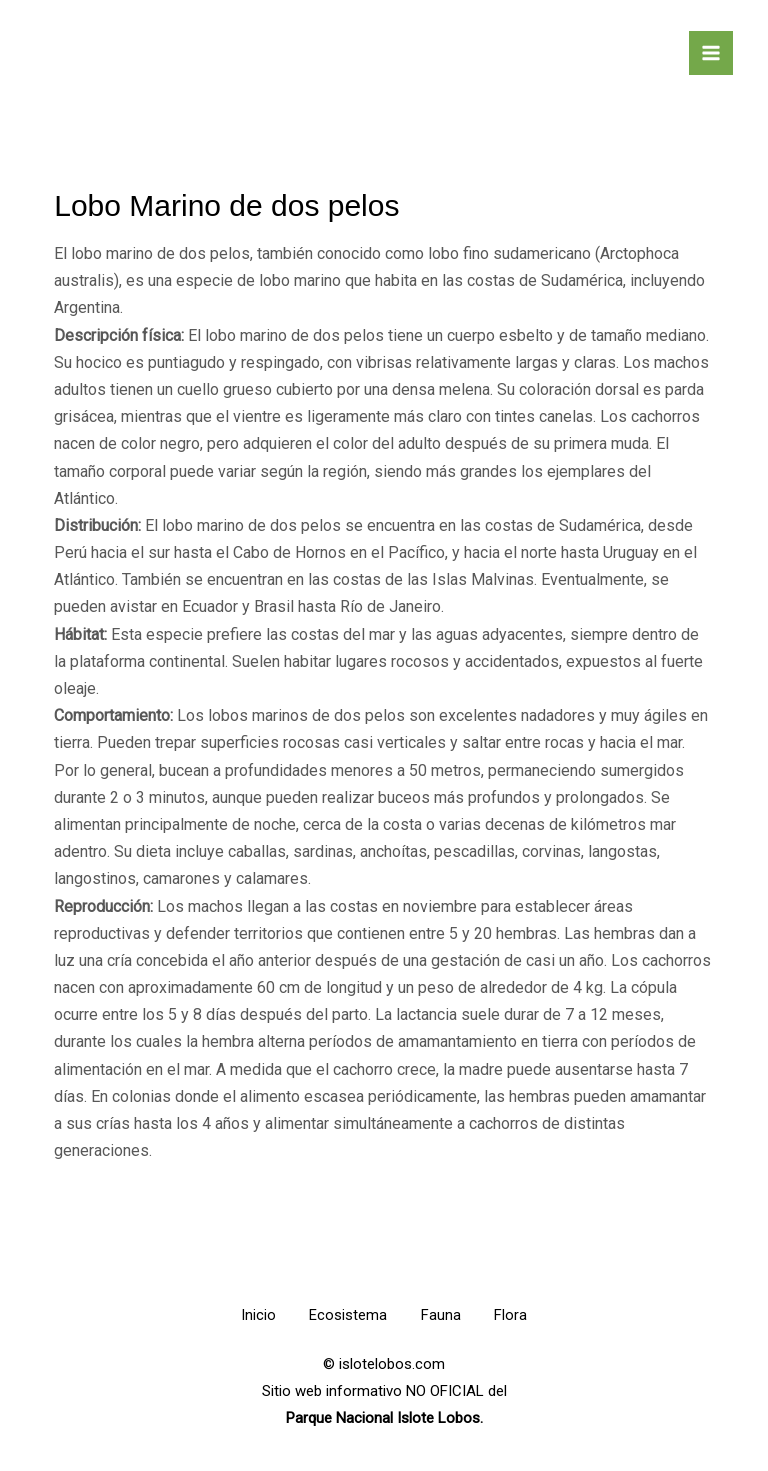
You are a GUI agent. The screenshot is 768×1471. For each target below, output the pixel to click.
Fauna (444, 1315)
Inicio (248, 1315)
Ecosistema (345, 1315)
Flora (520, 1315)
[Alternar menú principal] (711, 53)
